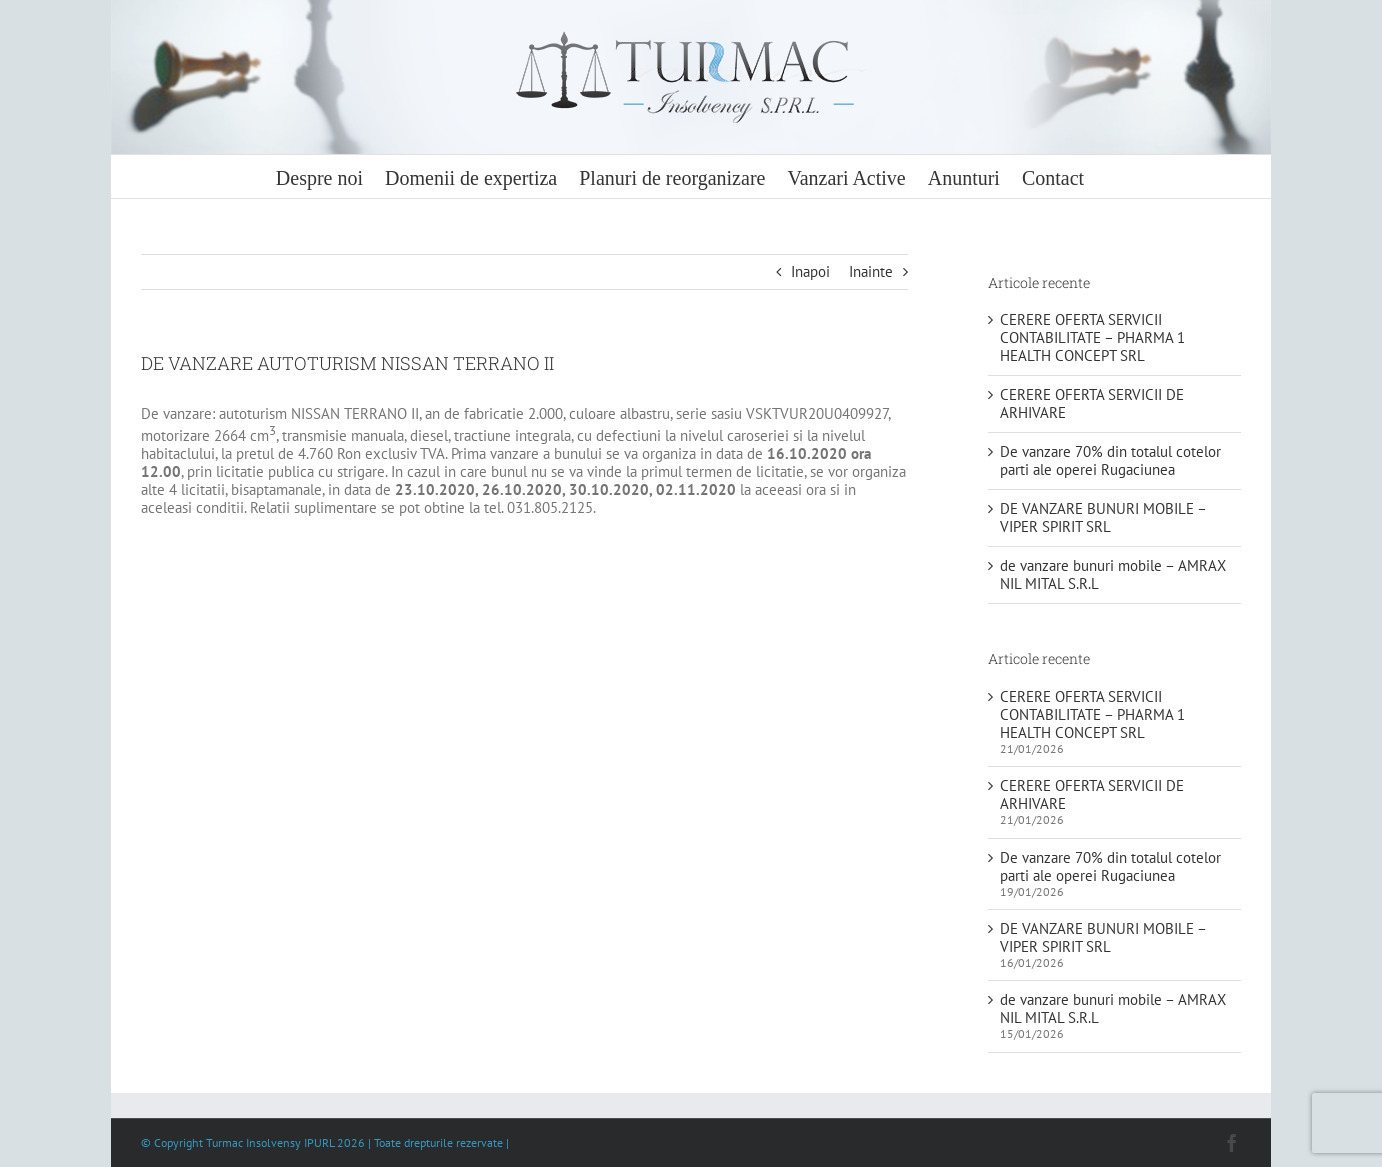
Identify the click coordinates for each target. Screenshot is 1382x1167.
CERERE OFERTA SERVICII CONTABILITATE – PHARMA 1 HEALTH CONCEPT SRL (1092, 337)
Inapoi (810, 271)
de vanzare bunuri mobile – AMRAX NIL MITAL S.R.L (1113, 574)
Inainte (871, 271)
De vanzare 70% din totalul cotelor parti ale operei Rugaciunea (1110, 460)
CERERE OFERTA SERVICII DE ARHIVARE (1092, 403)
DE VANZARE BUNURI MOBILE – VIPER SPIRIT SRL (1103, 517)
